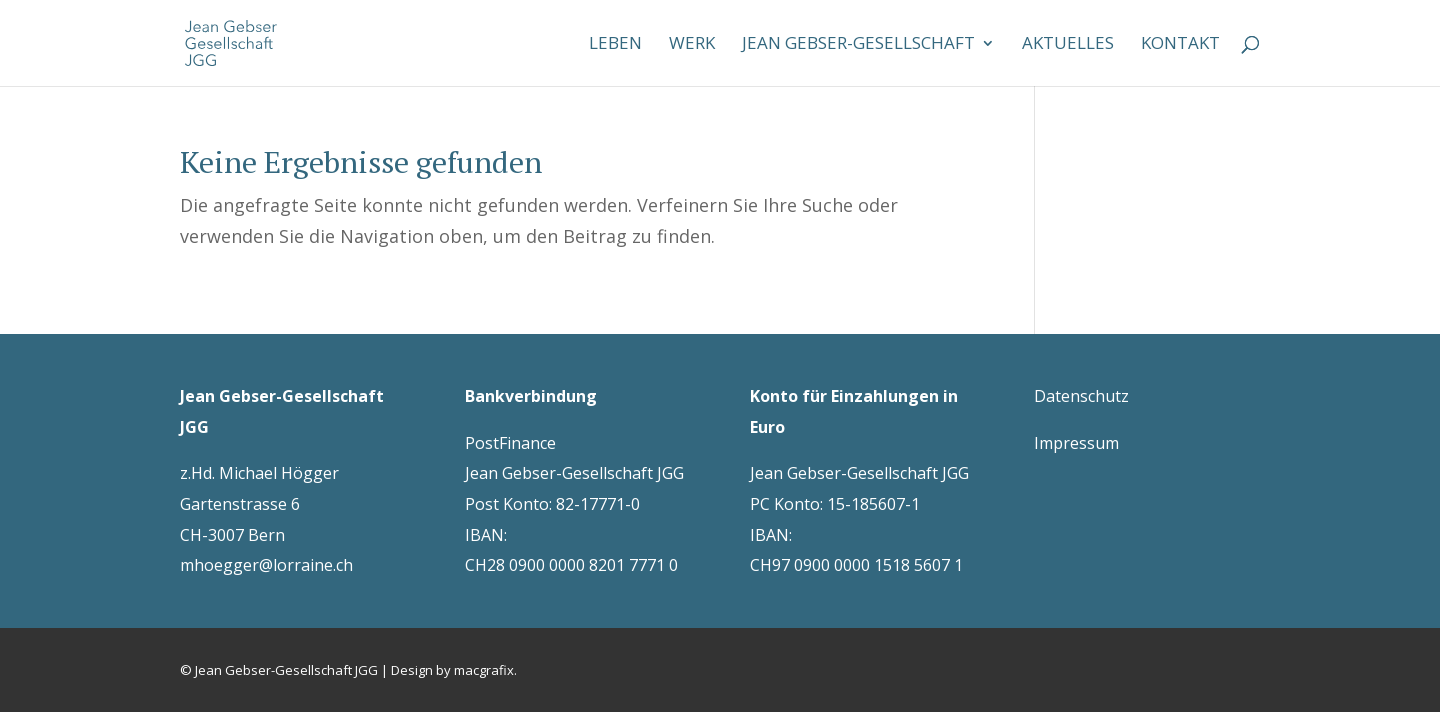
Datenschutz (1081, 396)
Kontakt (1180, 45)
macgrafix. (485, 670)
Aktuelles (1068, 45)
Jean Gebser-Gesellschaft (858, 45)
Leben (615, 45)
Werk (692, 45)
